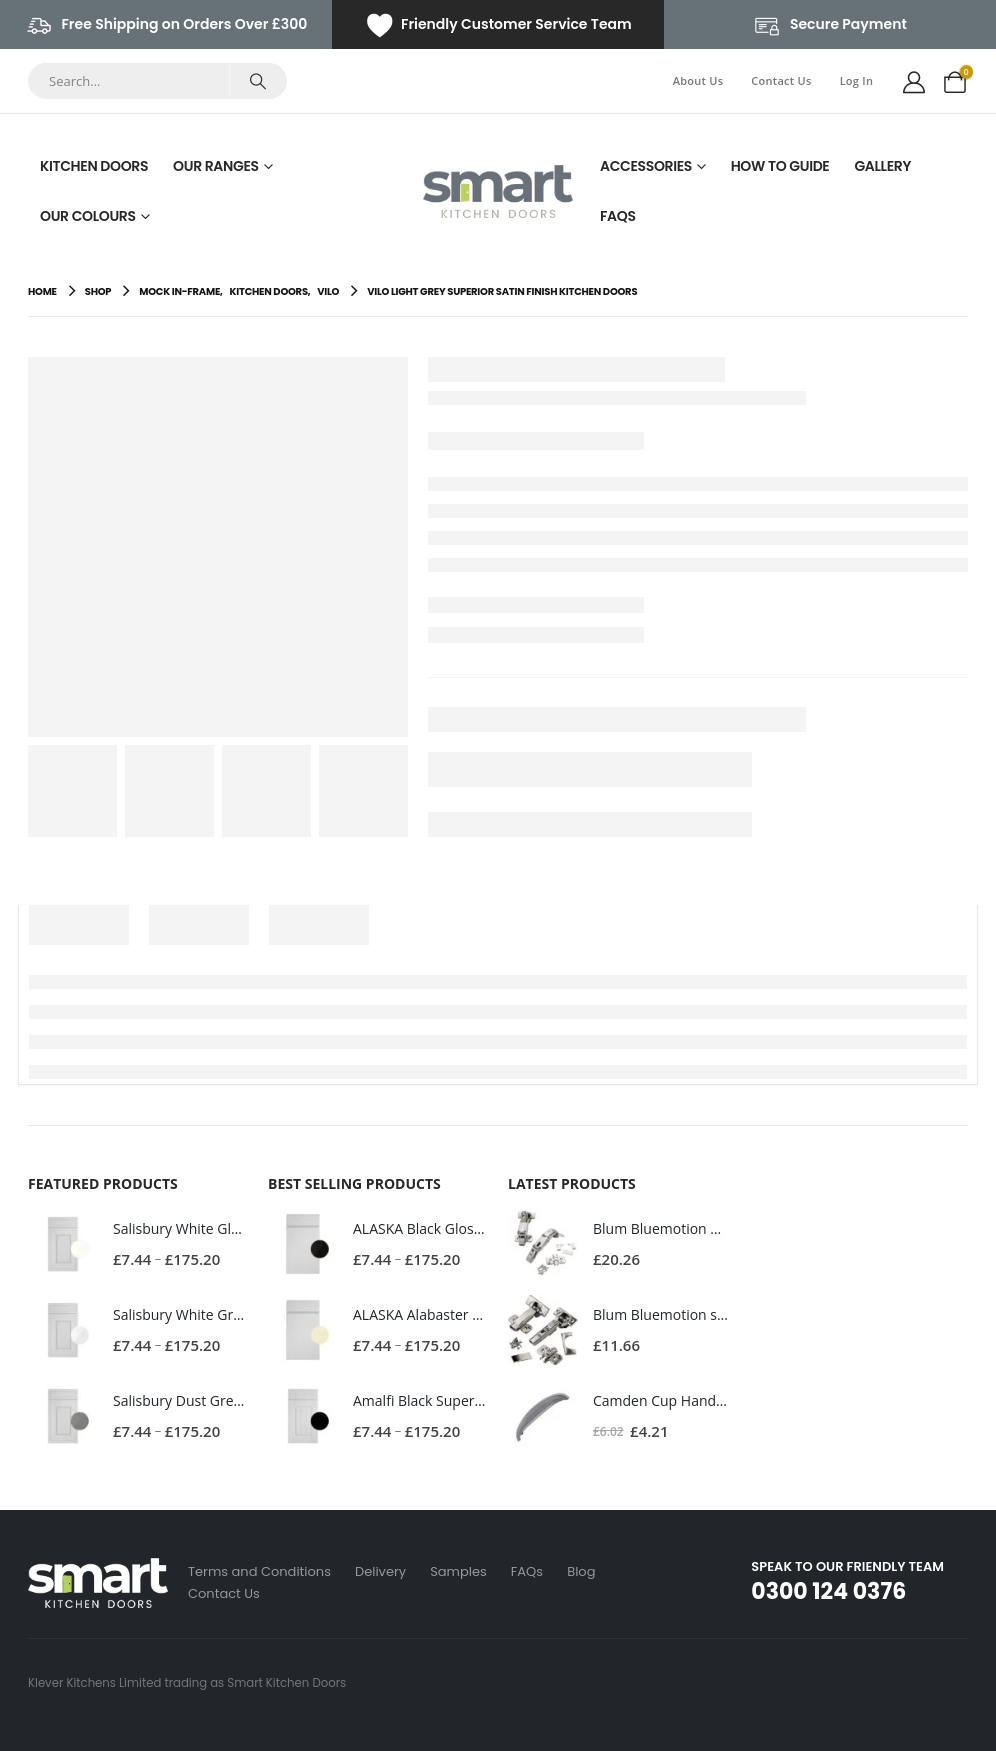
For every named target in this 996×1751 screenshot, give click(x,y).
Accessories (646, 166)
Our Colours (88, 216)
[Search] (257, 81)
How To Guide (780, 166)
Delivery (380, 1571)
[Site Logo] (498, 191)
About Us (698, 80)
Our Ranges (216, 166)
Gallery (882, 166)
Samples (458, 1571)
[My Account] (914, 81)
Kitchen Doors (94, 166)
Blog (581, 1571)
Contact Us (781, 80)
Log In (857, 80)
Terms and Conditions (259, 1571)
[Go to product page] (63, 1244)
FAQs (618, 216)
